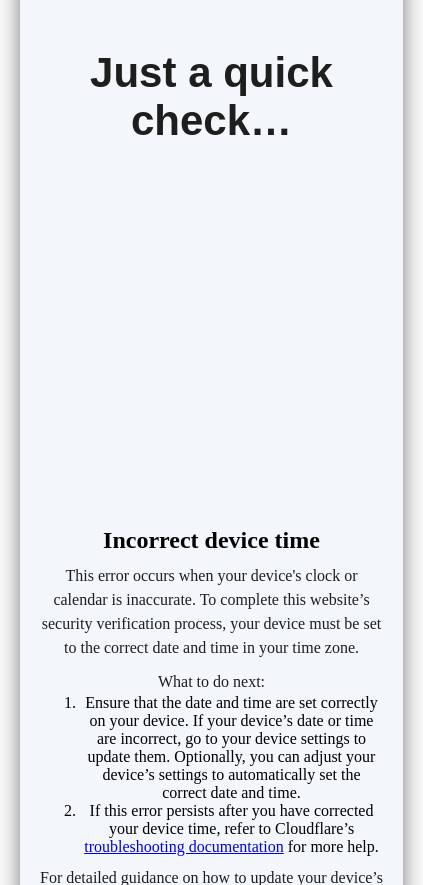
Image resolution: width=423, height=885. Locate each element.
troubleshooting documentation (184, 846)
